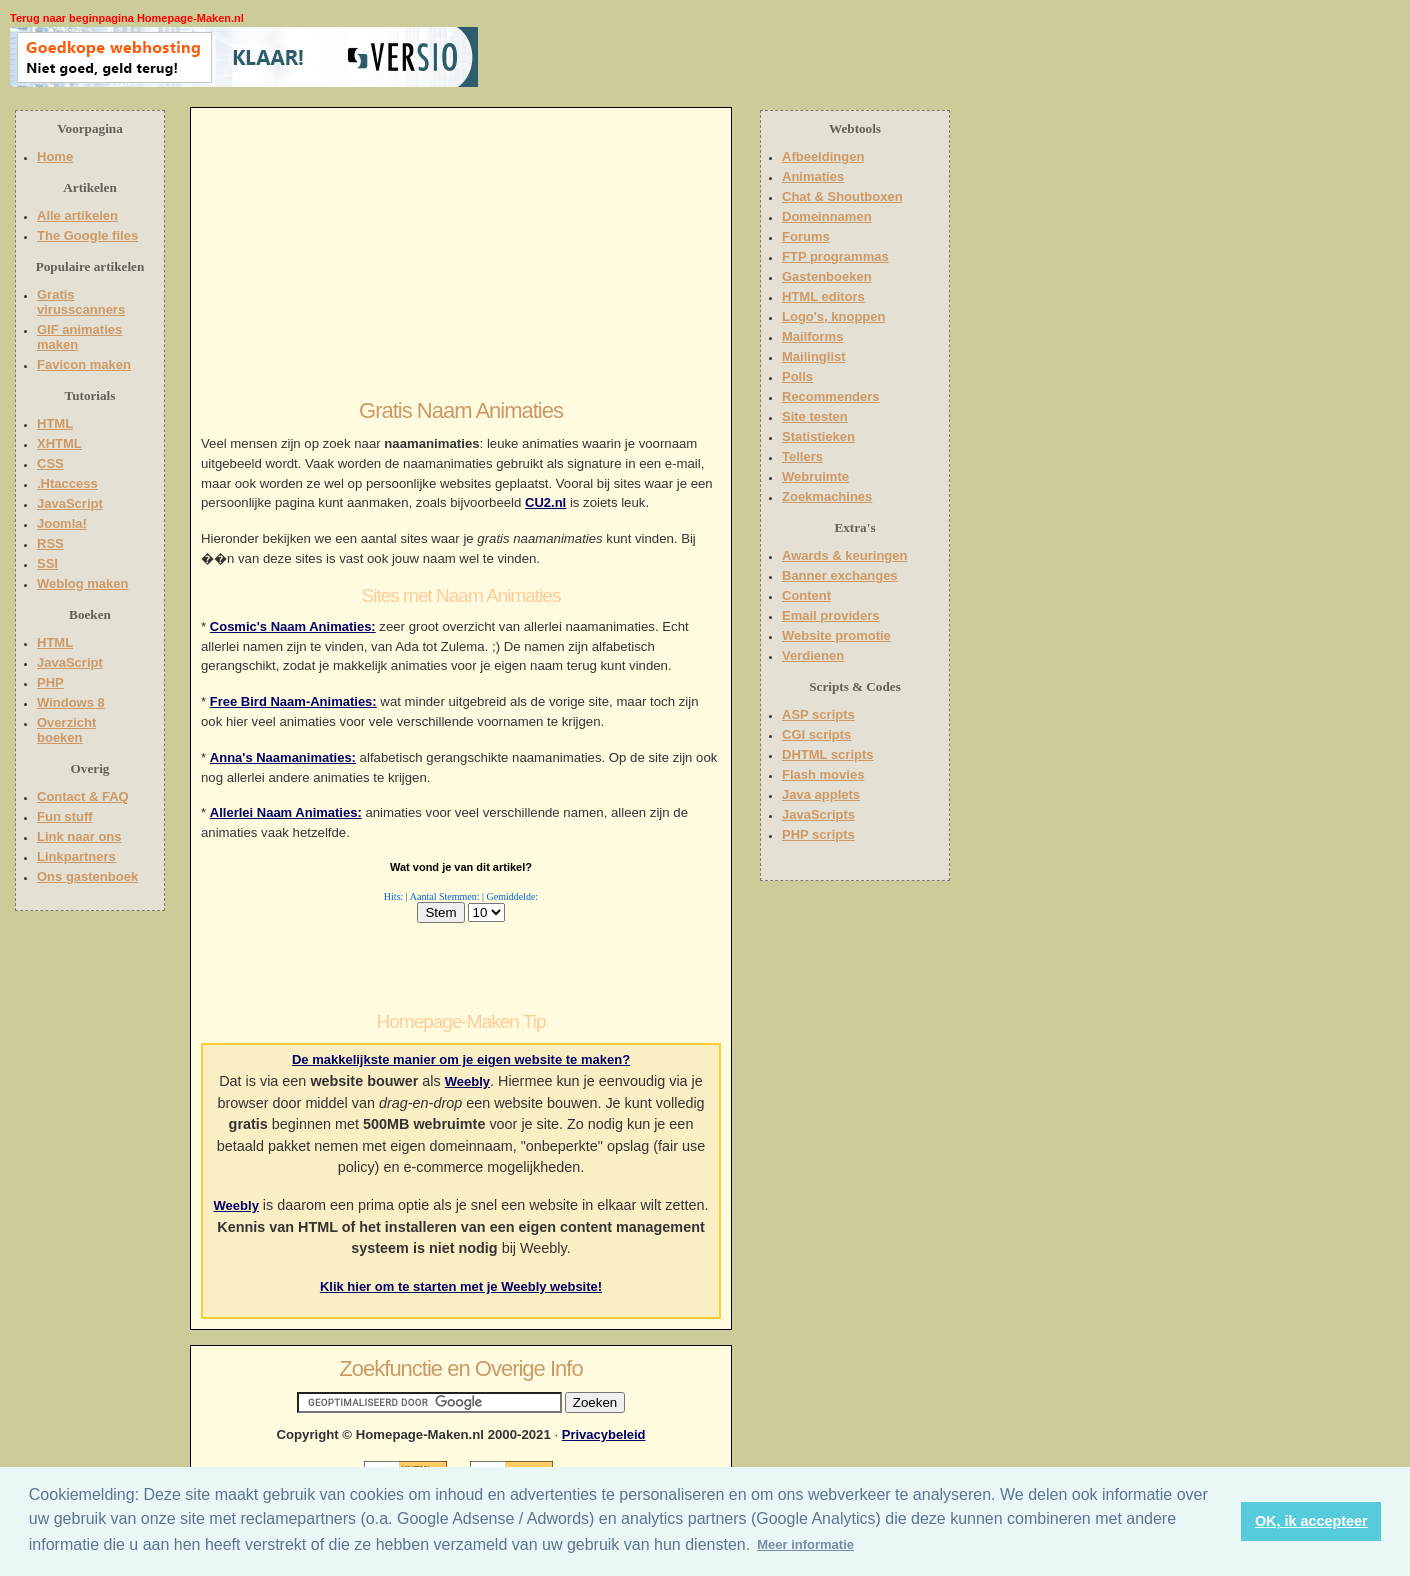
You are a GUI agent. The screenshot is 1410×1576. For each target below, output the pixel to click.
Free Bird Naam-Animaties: (293, 701)
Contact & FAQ (83, 796)
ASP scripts (818, 714)
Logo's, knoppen (833, 316)
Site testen (815, 416)
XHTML (59, 443)
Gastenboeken (827, 276)
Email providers (831, 615)
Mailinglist (814, 356)
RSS (50, 543)
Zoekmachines (827, 496)
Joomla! (62, 523)
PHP (50, 682)
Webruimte (815, 476)
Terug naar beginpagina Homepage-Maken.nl (127, 18)
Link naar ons (79, 836)
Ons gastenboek (87, 876)
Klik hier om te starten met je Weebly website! (461, 1286)
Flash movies (823, 774)
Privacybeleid (604, 1434)
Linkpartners (76, 856)
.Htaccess (67, 483)
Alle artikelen (77, 215)
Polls (797, 376)
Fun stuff (65, 816)
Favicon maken (84, 364)
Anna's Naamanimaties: (283, 757)
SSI (47, 563)
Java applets (821, 794)
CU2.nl (545, 502)
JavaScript (70, 503)
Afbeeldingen (823, 156)
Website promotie (836, 635)
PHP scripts (818, 834)
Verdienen (813, 655)
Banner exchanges (840, 575)
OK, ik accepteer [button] (1311, 1521)
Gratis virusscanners (81, 302)
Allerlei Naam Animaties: (286, 812)
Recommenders (831, 396)
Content (806, 595)
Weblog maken (83, 583)
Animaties (813, 176)
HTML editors (823, 296)
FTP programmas (835, 256)
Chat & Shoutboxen (842, 196)
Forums (806, 236)
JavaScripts (818, 814)
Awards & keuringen (844, 555)
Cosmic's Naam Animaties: (293, 626)
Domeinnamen (827, 216)
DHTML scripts (828, 754)
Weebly (467, 1081)
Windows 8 (71, 702)
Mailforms (812, 336)
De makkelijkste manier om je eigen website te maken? (461, 1059)
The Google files (87, 235)
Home (55, 156)
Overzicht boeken (66, 730)
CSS (50, 463)
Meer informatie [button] (805, 1544)
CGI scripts (816, 734)
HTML (55, 423)
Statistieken (818, 436)
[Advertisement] (607, 57)
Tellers (802, 456)
